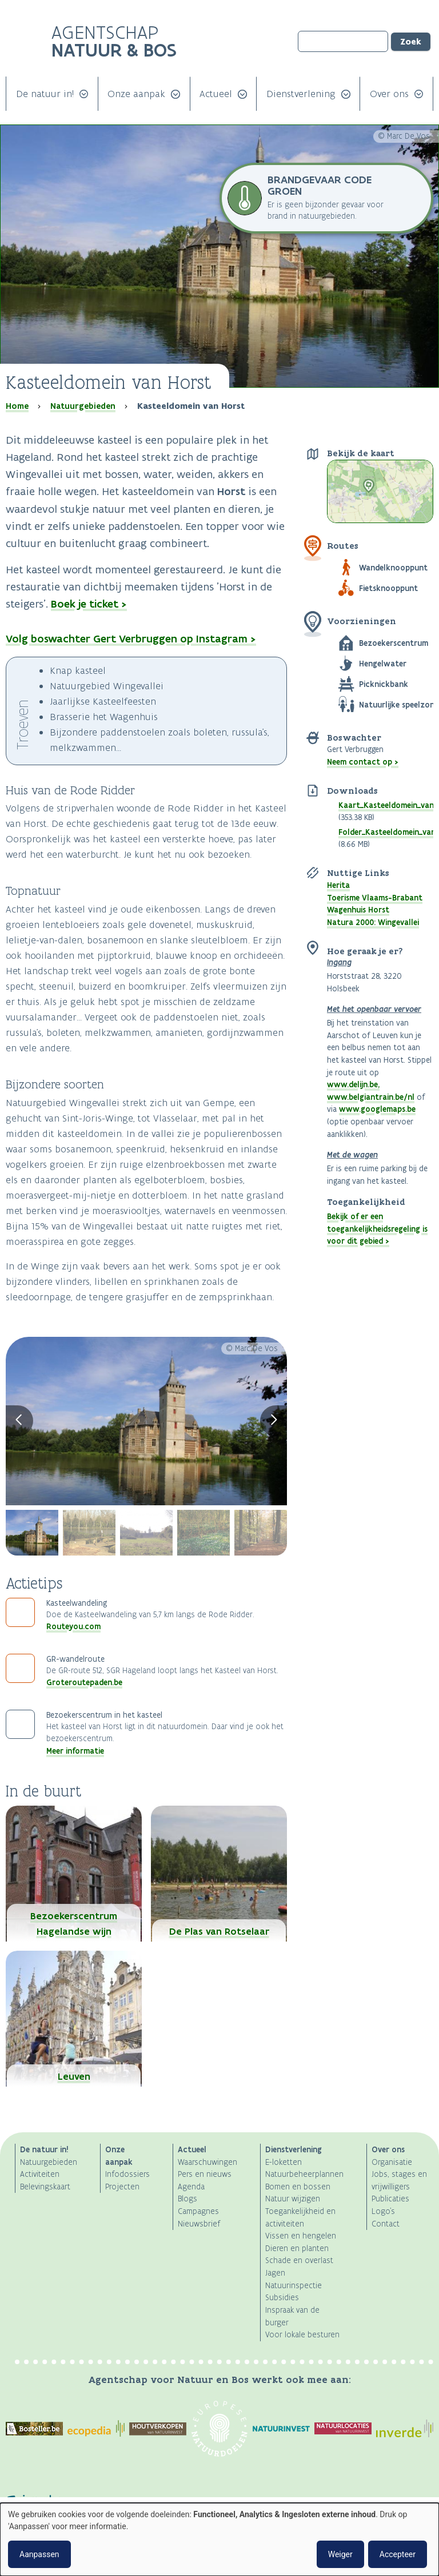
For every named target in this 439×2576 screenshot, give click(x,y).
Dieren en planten (297, 2248)
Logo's (383, 2211)
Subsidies (282, 2297)
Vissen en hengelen (300, 2236)
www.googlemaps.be (377, 1109)
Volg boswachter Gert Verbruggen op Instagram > (131, 639)
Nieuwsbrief (199, 2224)
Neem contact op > (362, 762)
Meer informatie (75, 1751)
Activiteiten (39, 2174)
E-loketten (283, 2162)
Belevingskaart (45, 2187)
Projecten (122, 2187)
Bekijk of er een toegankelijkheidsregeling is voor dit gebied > (377, 1228)
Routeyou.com (73, 1626)
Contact (386, 2224)
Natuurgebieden (82, 406)
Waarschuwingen (207, 2162)
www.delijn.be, (353, 1084)
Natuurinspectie (293, 2285)
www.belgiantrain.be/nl (370, 1097)
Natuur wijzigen (292, 2199)
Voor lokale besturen (302, 2335)
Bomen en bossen (297, 2187)
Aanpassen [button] (39, 2554)
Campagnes (198, 2211)
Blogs (187, 2199)
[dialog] (219, 2539)
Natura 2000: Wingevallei (373, 922)
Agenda (191, 2187)
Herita (338, 885)
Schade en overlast (299, 2260)
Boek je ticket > (89, 604)
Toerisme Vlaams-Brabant (374, 898)
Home (17, 406)
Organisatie (392, 2162)
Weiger (340, 2554)
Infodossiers (127, 2174)
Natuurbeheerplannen (304, 2174)
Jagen (275, 2273)
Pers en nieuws (205, 2174)
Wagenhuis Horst (358, 910)
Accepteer (398, 2554)
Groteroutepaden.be (84, 1682)
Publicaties (390, 2199)
